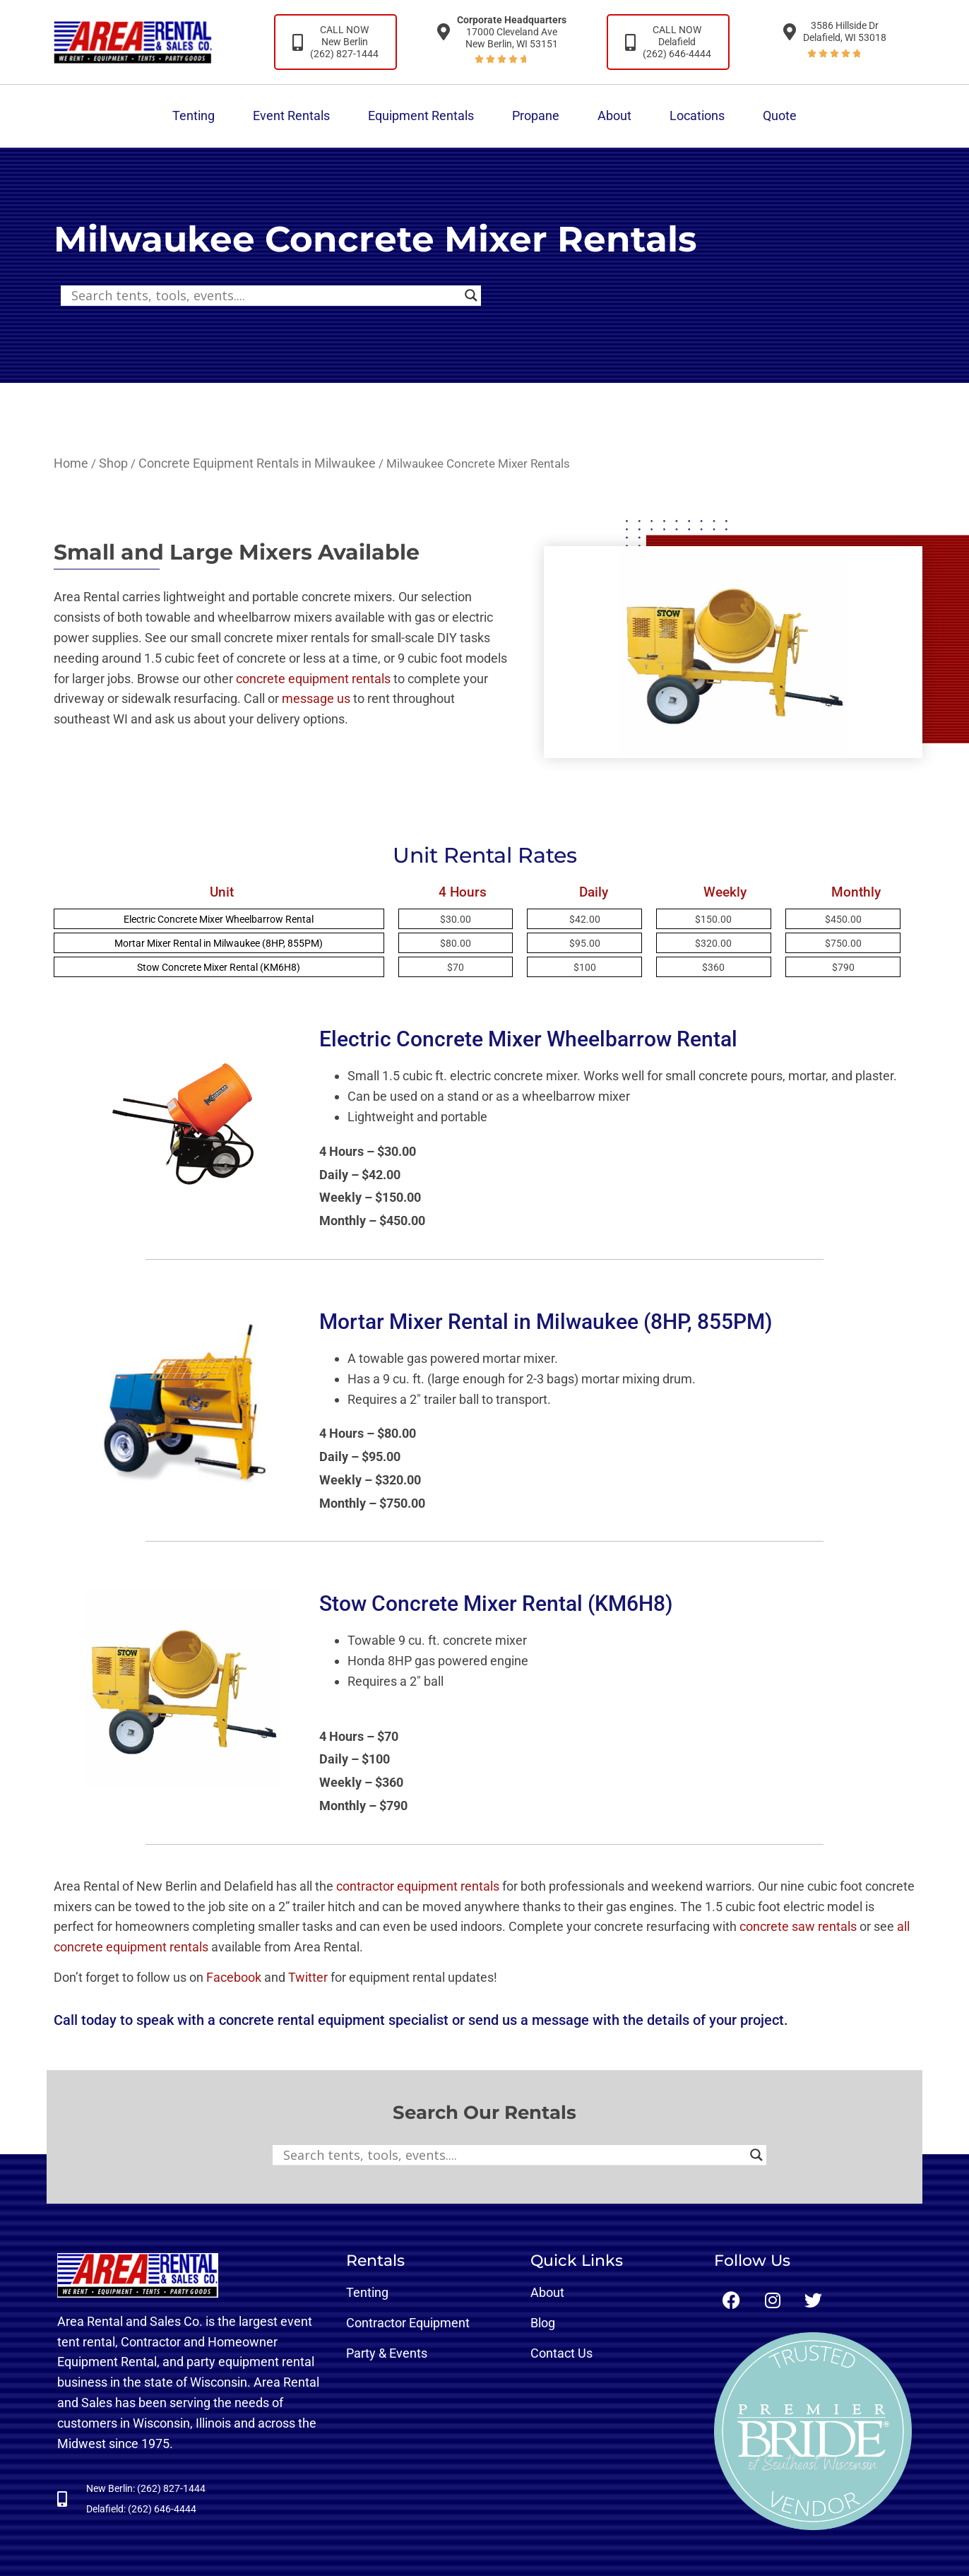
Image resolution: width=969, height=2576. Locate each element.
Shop (113, 463)
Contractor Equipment (408, 2322)
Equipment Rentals (421, 115)
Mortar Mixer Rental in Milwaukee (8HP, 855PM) (218, 943)
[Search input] (264, 295)
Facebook (233, 1977)
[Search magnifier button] (471, 295)
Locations (697, 115)
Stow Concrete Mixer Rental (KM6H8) (218, 967)
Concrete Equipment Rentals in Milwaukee (257, 463)
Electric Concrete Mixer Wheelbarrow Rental (219, 919)
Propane (535, 115)
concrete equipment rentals (313, 678)
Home (71, 463)
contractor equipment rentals (417, 1886)
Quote (780, 115)
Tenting (193, 115)
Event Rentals (291, 115)
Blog (542, 2322)
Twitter (308, 1977)
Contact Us (561, 2353)
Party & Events (386, 2353)
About (614, 115)
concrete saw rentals (798, 1926)
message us (316, 698)
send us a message (528, 2019)
